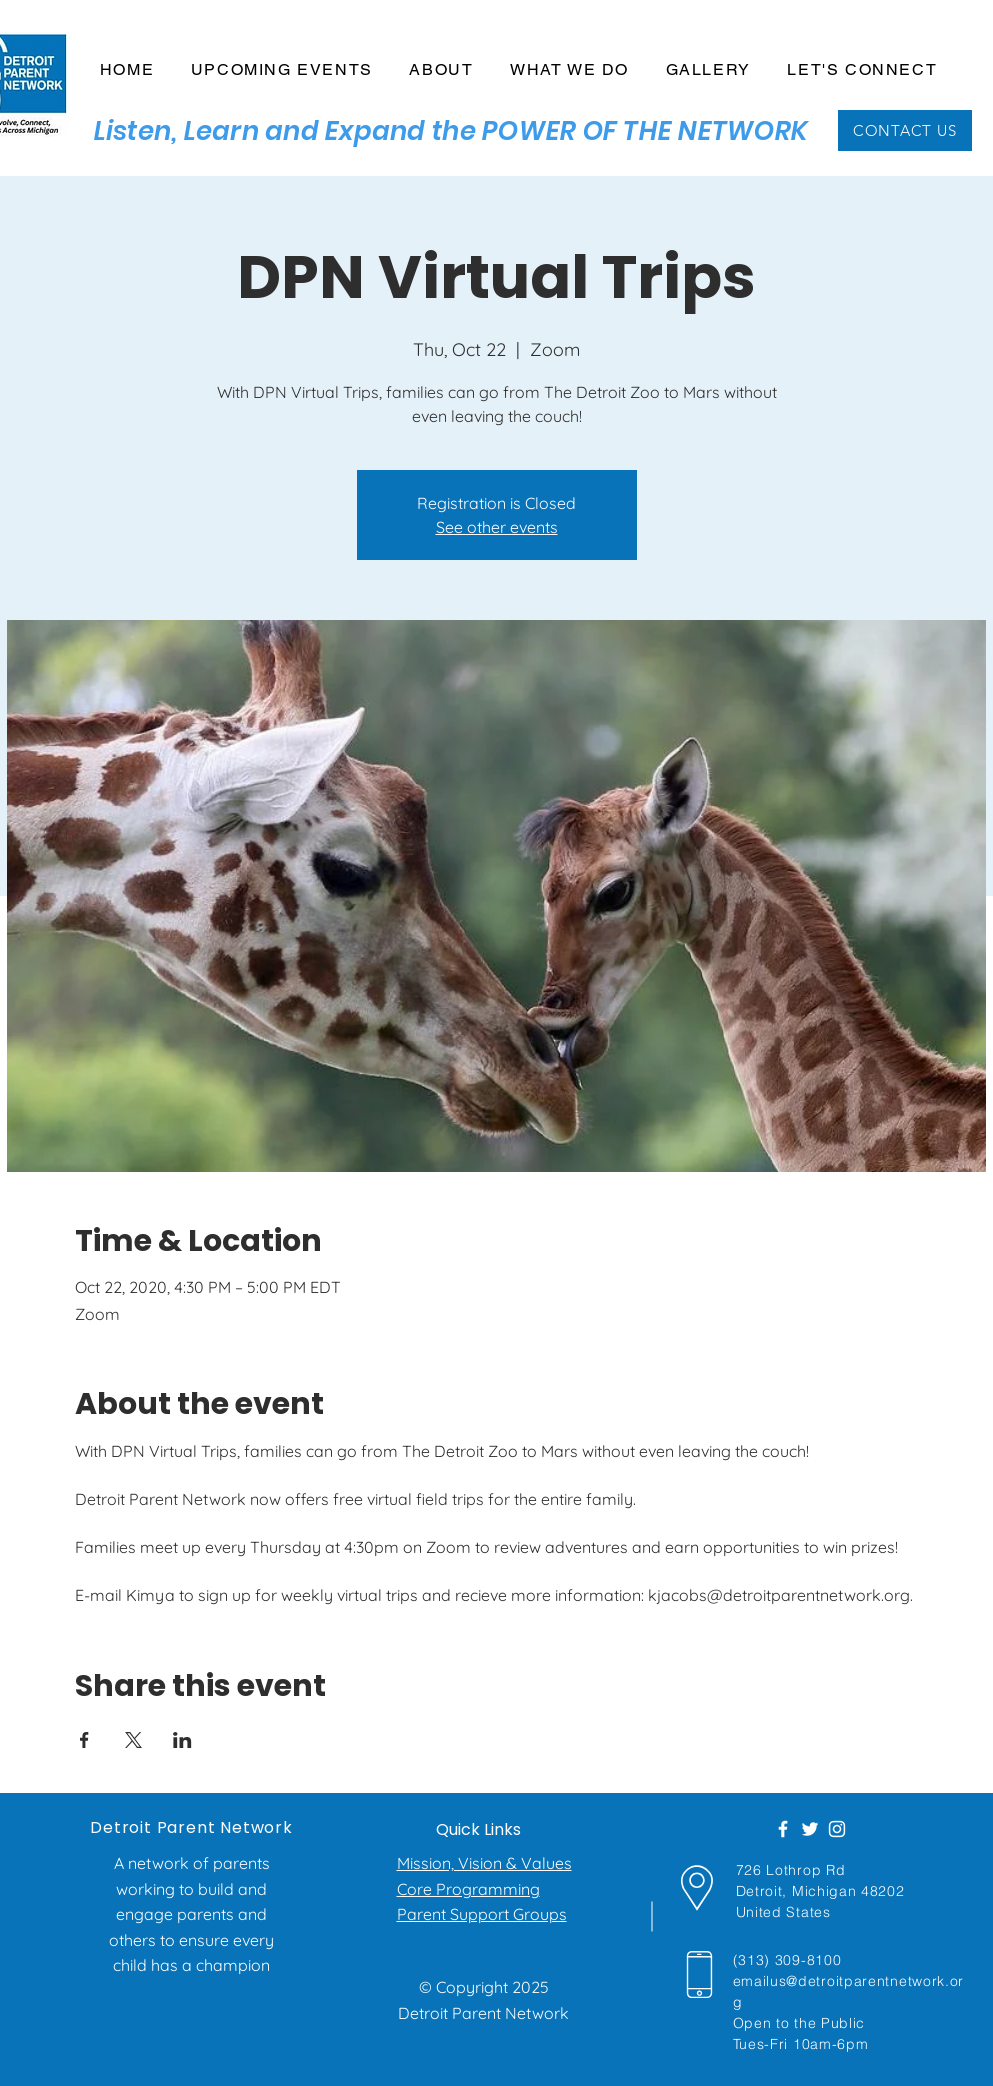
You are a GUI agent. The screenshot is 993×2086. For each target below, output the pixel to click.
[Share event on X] (133, 1740)
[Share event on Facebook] (84, 1740)
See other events (497, 527)
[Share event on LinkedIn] (182, 1740)
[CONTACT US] (905, 130)
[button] (441, 70)
